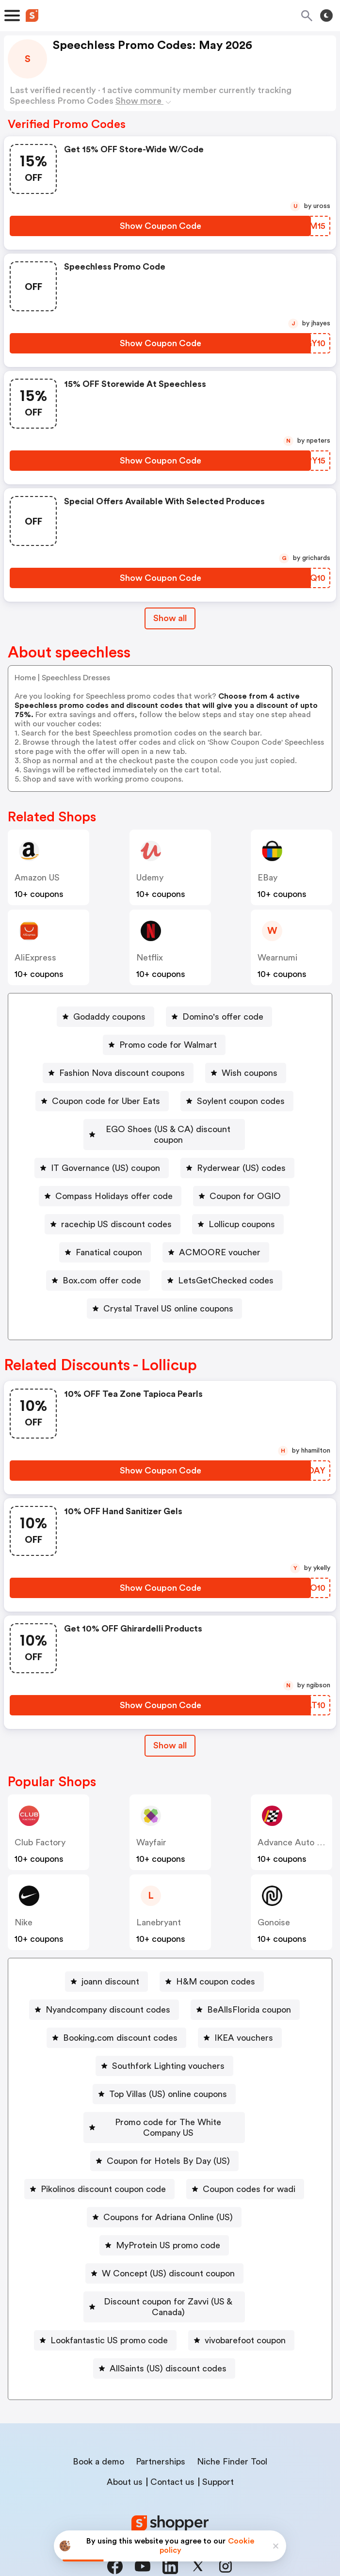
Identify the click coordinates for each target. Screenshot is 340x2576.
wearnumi (277, 957)
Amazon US (37, 877)
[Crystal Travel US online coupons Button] (164, 1298)
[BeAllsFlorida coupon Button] (245, 1999)
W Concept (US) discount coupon (168, 2252)
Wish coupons (249, 1073)
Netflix (149, 957)
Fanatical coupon (109, 1241)
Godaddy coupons (109, 1016)
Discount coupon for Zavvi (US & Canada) (168, 2280)
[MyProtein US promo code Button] (164, 2224)
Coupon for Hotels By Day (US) (168, 2139)
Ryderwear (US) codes (241, 1157)
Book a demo (98, 2429)
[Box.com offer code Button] (98, 1270)
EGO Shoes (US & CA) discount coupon (168, 1129)
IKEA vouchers (243, 2027)
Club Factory (40, 1831)
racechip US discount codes (116, 1213)
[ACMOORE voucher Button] (215, 1242)
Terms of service (229, 2511)
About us (125, 2450)
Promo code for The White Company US (168, 2111)
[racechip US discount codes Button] (112, 1213)
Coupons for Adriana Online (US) (168, 2196)
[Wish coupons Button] (245, 1073)
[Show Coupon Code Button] (160, 226)
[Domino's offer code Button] (219, 1017)
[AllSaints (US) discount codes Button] (164, 2336)
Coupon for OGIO (245, 1185)
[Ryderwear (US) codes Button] (237, 1157)
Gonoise (274, 1911)
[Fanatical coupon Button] (105, 1242)
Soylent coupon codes (241, 1101)
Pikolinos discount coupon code (103, 2167)
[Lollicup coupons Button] (238, 1213)
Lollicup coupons (242, 1213)
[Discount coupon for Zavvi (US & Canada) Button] (164, 2280)
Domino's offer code (222, 1016)
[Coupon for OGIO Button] (241, 1185)
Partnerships (160, 2429)
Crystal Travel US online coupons (168, 1298)
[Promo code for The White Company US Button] (164, 2111)
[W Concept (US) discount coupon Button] (164, 2252)
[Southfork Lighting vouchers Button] (164, 2055)
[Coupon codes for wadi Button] (245, 2168)
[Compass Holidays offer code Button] (110, 1185)
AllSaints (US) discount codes (168, 2336)
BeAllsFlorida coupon (249, 1999)
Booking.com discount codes (120, 2027)
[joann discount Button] (106, 1971)
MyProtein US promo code (168, 2224)
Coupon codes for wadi (249, 2167)
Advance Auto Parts (297, 1831)
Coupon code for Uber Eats (106, 1101)
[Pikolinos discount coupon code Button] (99, 2168)
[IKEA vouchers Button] (240, 2027)
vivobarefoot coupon (245, 2308)
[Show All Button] (170, 1735)
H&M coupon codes (215, 1971)
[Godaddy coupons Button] (105, 1017)
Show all (170, 1734)
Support (218, 2450)
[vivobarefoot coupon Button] (241, 2308)
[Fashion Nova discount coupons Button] (118, 1073)
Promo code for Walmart (168, 1044)
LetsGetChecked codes (226, 1269)
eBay (267, 877)
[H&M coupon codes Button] (212, 1971)
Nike (23, 1911)
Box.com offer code (102, 1269)
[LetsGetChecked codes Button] (222, 1270)
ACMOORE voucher (219, 1241)
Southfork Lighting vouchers (168, 2055)
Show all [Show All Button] (170, 618)
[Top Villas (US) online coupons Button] (164, 2083)
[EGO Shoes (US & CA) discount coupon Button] (164, 1129)
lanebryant (158, 1911)
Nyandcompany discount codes (108, 1999)
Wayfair (151, 1831)
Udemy (149, 877)
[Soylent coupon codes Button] (236, 1101)
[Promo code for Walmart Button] (164, 1045)
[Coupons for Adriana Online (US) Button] (164, 2196)
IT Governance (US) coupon (105, 1157)
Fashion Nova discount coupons (122, 1073)
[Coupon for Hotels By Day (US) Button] (164, 2139)
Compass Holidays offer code (114, 1185)
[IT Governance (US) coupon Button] (101, 1157)
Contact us (172, 2450)
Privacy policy (177, 2511)
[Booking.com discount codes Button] (116, 2027)
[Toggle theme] (326, 15)
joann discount (110, 1971)
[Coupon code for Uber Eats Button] (102, 1101)
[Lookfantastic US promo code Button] (105, 2308)
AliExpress (35, 957)
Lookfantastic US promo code (109, 2308)
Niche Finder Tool (232, 2429)
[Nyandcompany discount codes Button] (104, 1999)
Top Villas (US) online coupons (168, 2083)
